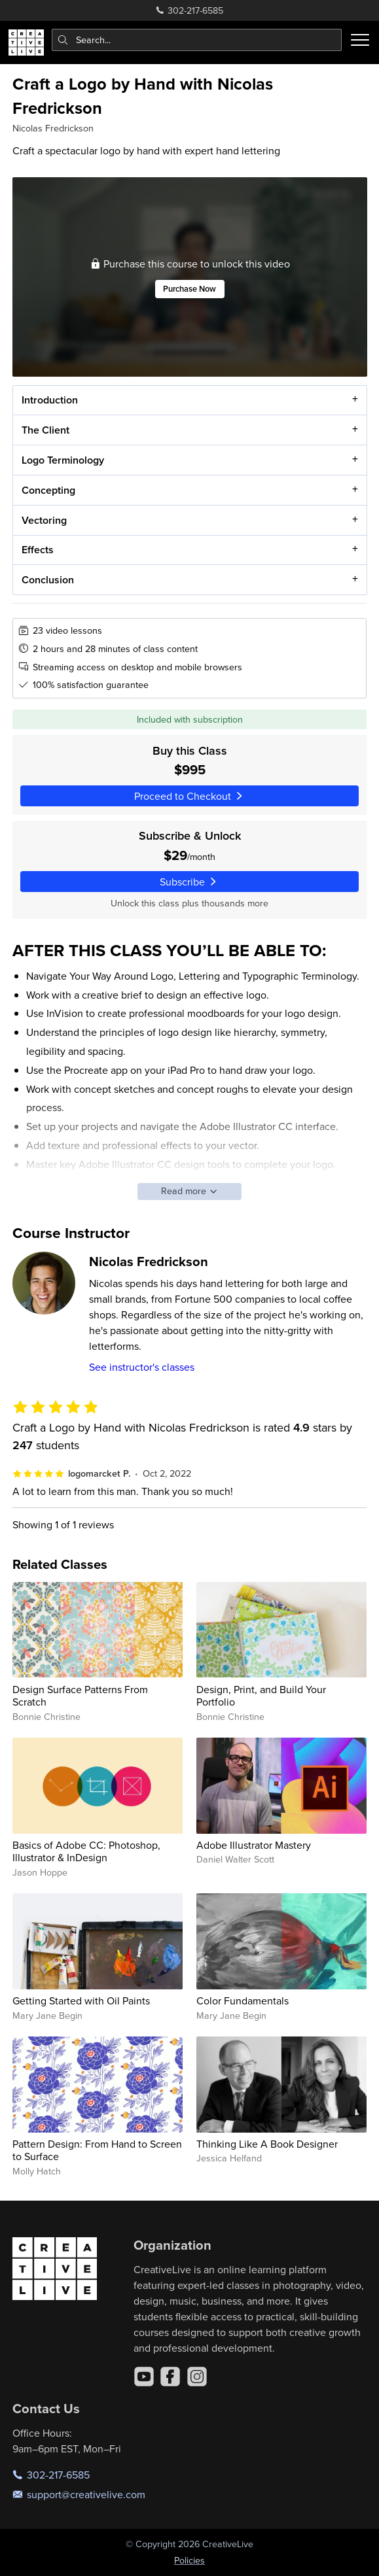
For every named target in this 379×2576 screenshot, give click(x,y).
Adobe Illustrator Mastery (253, 1845)
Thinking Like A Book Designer (267, 2144)
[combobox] (197, 39)
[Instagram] (197, 2376)
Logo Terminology (62, 460)
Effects (37, 549)
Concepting (48, 489)
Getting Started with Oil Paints (81, 2000)
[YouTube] (144, 2376)
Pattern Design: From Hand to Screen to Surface (97, 2150)
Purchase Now (189, 289)
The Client (45, 430)
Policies (189, 2560)
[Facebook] (170, 2376)
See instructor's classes (141, 1367)
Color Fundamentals (242, 2000)
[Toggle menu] (360, 39)
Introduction (49, 399)
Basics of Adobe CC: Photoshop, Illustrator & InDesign (86, 1851)
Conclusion (47, 579)
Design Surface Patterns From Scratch (80, 1695)
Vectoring (43, 519)
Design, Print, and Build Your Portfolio (261, 1695)
